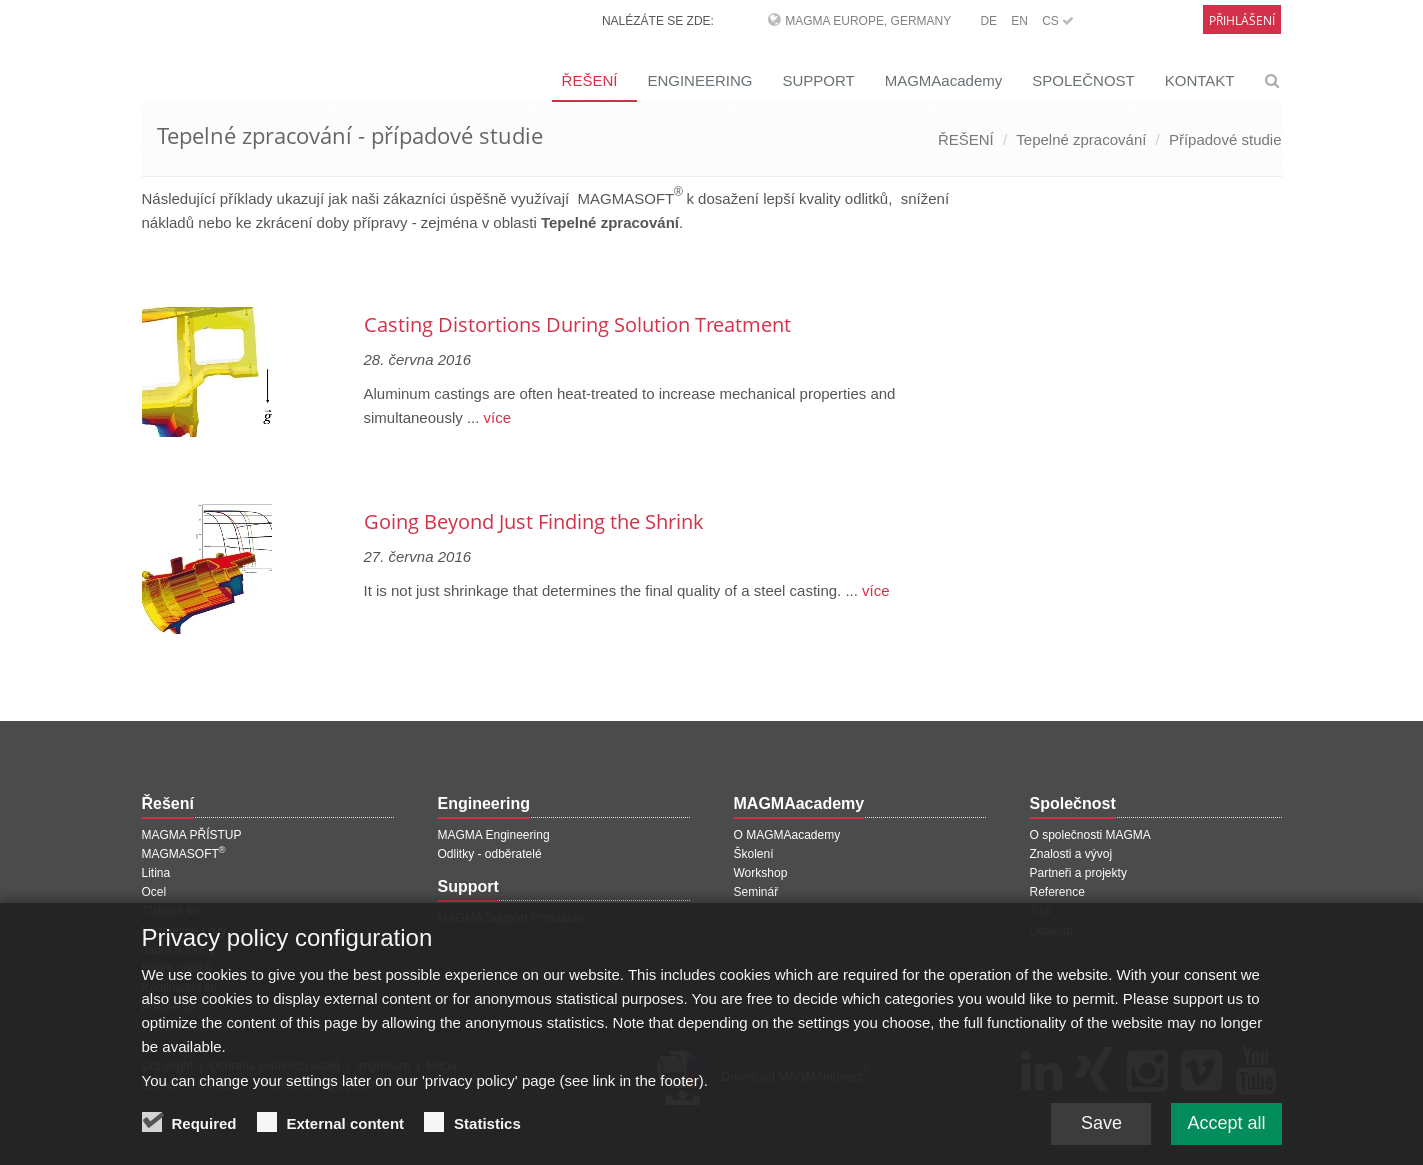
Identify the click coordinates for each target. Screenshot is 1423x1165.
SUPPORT (818, 80)
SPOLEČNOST (1083, 80)
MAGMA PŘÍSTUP (192, 835)
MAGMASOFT (184, 854)
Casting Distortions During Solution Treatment (577, 324)
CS (1058, 21)
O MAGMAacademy (787, 835)
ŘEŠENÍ (590, 80)
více (495, 417)
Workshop (761, 873)
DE (988, 21)
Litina (156, 873)
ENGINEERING (699, 80)
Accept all (1226, 1132)
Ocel (154, 892)
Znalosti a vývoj (1071, 854)
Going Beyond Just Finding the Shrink (534, 521)
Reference (1057, 892)
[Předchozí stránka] (145, 272)
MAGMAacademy (944, 80)
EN (1019, 21)
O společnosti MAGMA (1090, 835)
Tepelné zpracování (1081, 139)
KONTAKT (1200, 80)
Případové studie (1225, 139)
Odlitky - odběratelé (490, 854)
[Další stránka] (983, 272)
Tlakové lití (170, 911)
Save (1101, 1132)
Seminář (756, 892)
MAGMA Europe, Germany (868, 21)
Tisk (1041, 911)
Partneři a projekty (1078, 873)
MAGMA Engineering (494, 835)
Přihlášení (1242, 20)
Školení (754, 854)
